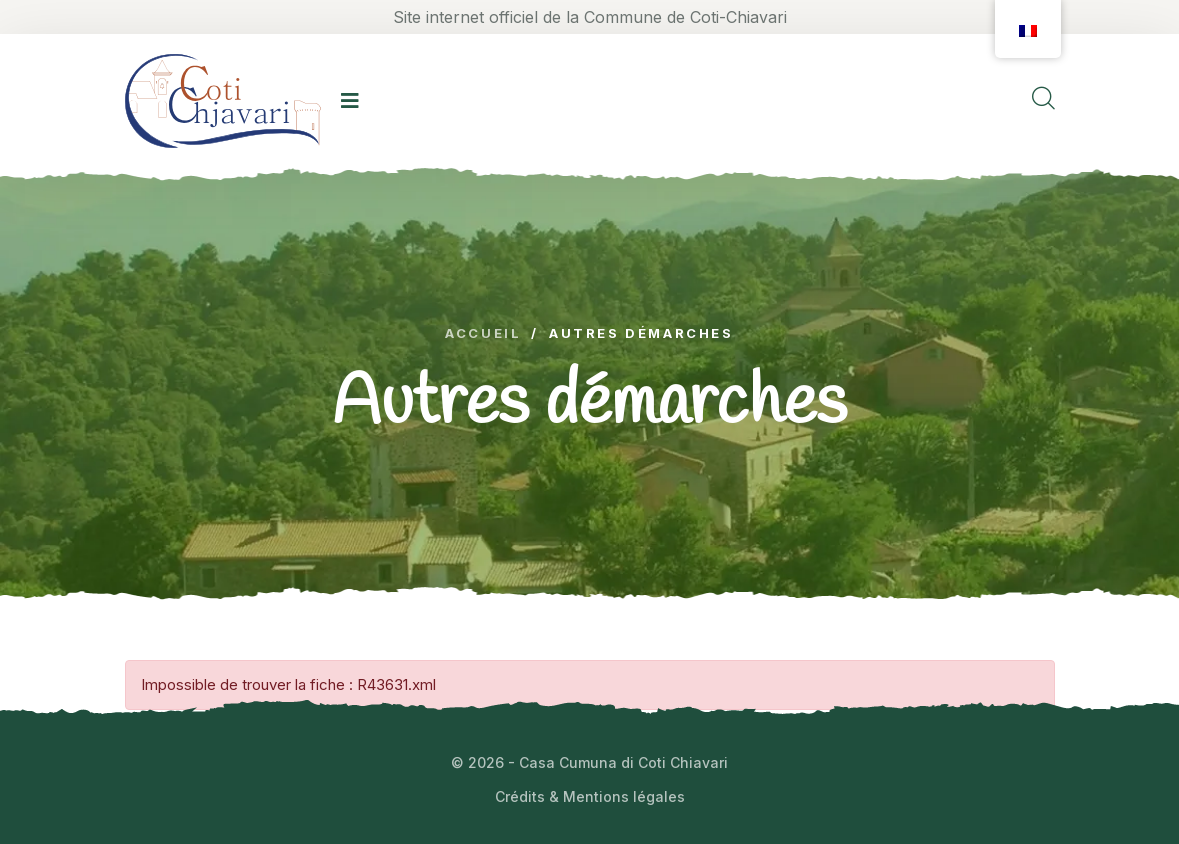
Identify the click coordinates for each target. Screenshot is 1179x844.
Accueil (483, 333)
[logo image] (223, 100)
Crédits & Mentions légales (590, 796)
